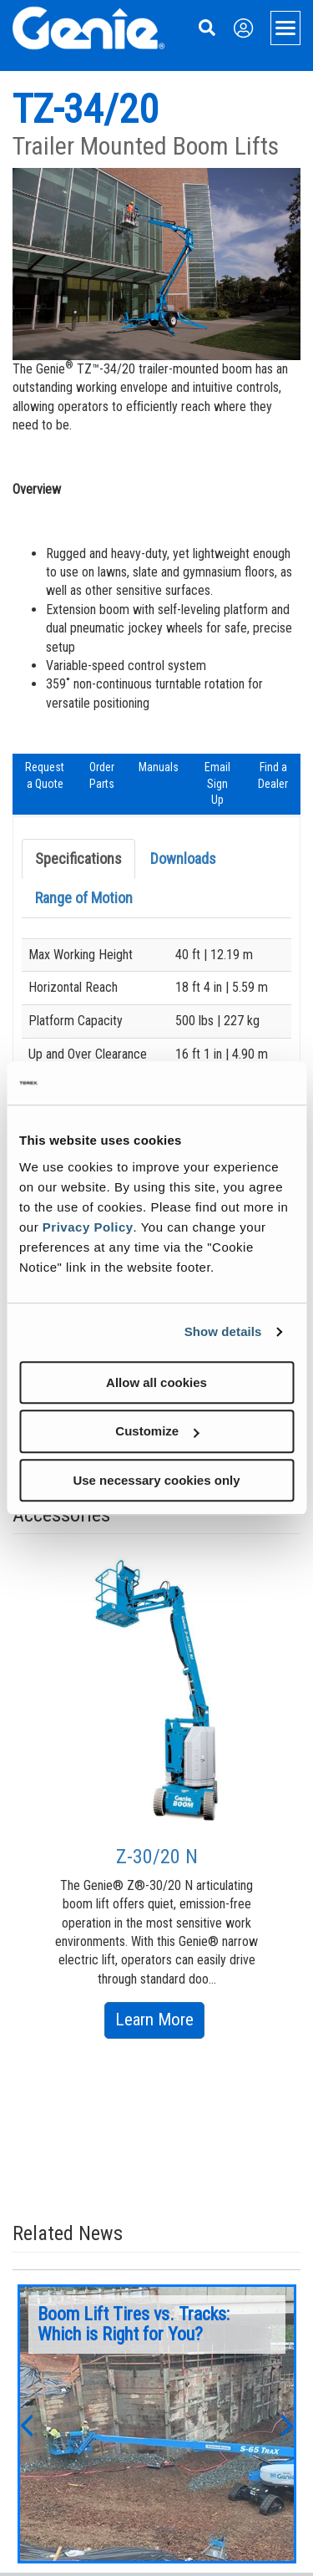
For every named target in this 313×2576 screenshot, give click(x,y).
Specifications (78, 858)
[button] (26, 2424)
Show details (223, 1331)
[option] (157, 1795)
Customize (157, 1431)
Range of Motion (84, 898)
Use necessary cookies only (156, 1480)
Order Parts (101, 775)
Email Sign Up (217, 783)
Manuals (159, 767)
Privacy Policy (88, 1227)
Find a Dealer (273, 775)
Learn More (159, 2022)
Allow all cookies (156, 1382)
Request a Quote (44, 775)
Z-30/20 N (157, 1856)
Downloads (183, 858)
